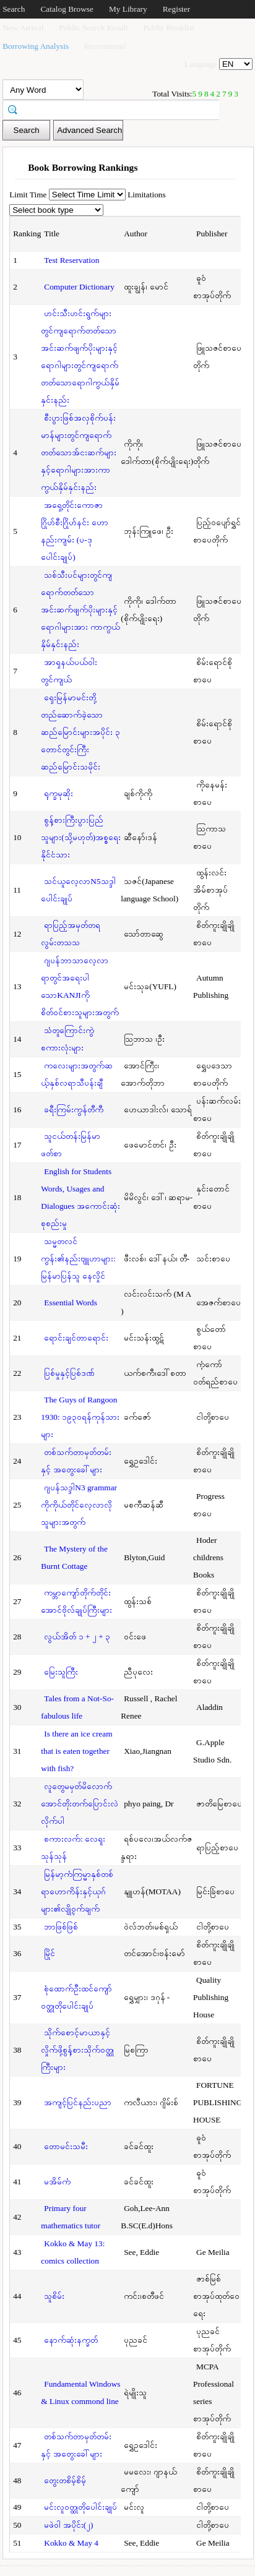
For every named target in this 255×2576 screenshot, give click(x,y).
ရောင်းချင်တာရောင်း (76, 1337)
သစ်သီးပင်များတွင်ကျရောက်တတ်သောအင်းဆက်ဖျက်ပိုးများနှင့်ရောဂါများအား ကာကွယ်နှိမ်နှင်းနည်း (80, 609)
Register (176, 9)
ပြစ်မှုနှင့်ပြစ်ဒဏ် (69, 1373)
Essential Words (70, 1302)
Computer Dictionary (79, 286)
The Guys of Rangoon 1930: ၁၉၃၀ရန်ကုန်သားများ (80, 1417)
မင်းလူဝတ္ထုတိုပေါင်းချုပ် (80, 2507)
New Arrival (22, 27)
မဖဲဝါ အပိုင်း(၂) (68, 2525)
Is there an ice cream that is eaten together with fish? (76, 1751)
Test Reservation (71, 260)
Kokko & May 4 (71, 2543)
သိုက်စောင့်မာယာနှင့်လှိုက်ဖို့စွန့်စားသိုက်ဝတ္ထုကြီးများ (77, 2050)
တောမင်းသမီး (66, 2146)
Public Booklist (168, 27)
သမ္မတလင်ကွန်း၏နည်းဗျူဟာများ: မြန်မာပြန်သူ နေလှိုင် (78, 1259)
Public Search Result (93, 27)
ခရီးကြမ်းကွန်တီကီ (73, 1109)
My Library (128, 9)
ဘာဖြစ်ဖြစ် (61, 1926)
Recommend (105, 46)
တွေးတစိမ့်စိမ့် (65, 2480)
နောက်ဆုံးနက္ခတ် (71, 2340)
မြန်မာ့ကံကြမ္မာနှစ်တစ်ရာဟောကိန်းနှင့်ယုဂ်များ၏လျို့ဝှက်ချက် (77, 1891)
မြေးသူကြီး (61, 1672)
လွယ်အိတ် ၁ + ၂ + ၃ (77, 1636)
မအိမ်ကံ (57, 2181)
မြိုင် (49, 1953)
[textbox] (115, 108)
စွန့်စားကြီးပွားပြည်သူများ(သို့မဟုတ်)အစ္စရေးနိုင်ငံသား (81, 837)
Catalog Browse (66, 9)
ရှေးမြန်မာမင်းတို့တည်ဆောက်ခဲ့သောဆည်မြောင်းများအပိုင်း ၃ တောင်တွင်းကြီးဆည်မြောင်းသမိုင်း (80, 732)
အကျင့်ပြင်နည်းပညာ (77, 2102)
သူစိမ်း (54, 2296)
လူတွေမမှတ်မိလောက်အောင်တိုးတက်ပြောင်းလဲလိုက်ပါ (79, 1804)
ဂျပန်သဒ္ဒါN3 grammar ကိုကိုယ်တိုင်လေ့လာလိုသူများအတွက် (79, 1505)
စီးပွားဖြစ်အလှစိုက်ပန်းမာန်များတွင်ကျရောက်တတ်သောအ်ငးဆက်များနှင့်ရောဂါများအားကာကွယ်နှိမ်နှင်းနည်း (78, 452)
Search (13, 9)
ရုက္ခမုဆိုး (58, 793)
